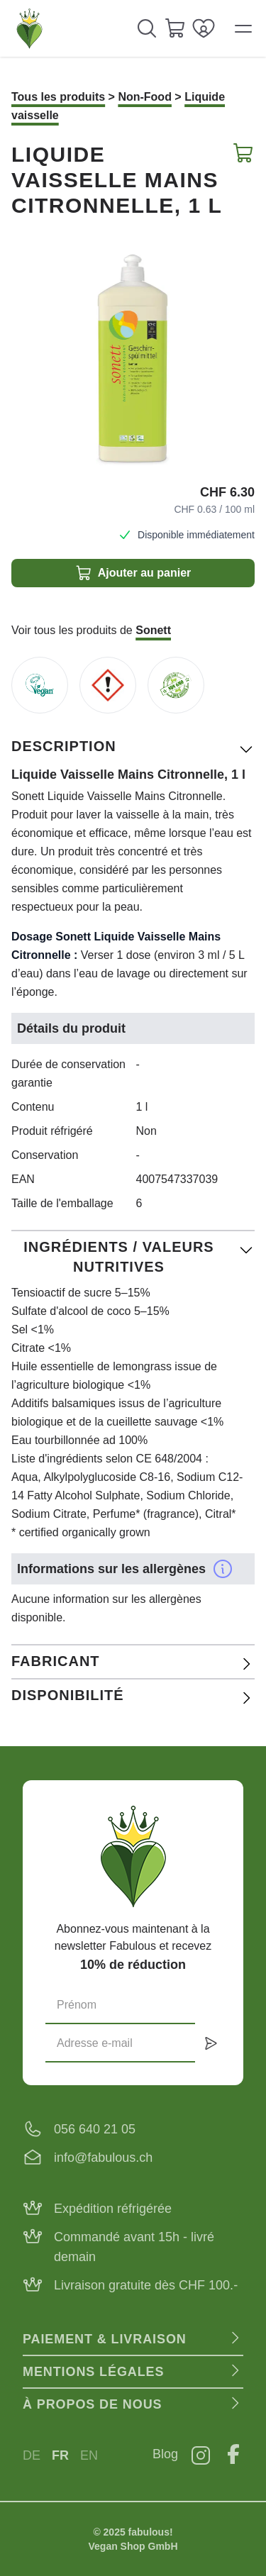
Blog (165, 2454)
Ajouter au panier (133, 573)
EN (89, 2455)
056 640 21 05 (94, 2129)
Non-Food (145, 97)
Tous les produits (58, 97)
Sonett (153, 630)
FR (60, 2455)
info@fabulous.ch (103, 2157)
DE (31, 2455)
